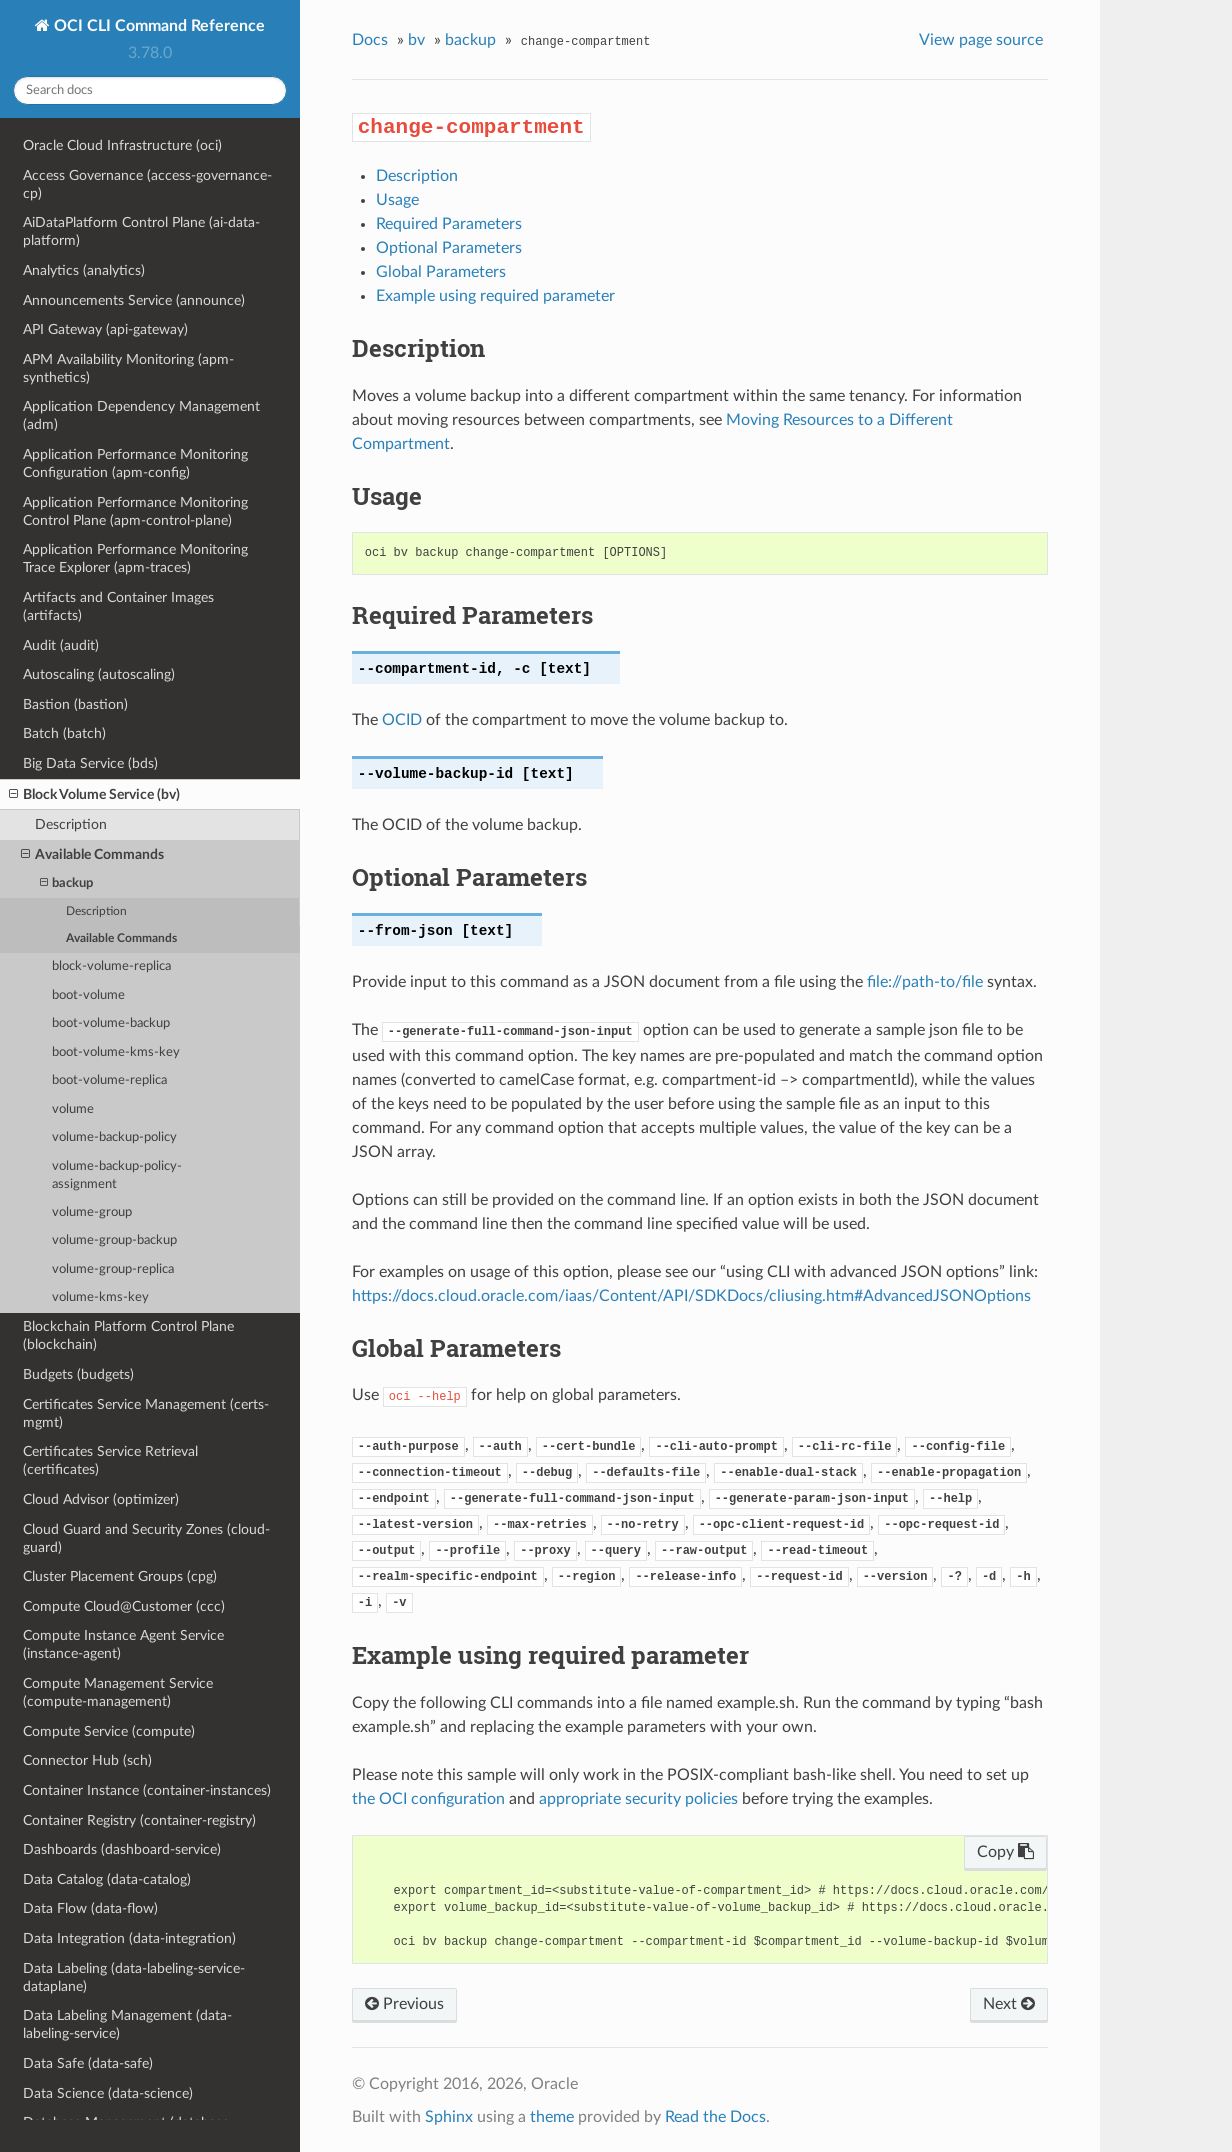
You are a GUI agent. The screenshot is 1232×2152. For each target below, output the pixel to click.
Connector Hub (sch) (87, 1760)
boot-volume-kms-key (116, 1052)
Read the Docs (715, 2117)
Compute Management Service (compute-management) (118, 1692)
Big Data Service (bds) (90, 763)
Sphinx (449, 2117)
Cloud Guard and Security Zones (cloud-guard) (146, 1538)
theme (552, 2117)
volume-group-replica (113, 1269)
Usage (397, 200)
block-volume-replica (111, 966)
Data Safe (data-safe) (88, 2063)
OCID (402, 720)
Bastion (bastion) (75, 704)
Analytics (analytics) (84, 270)
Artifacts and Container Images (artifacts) (118, 606)
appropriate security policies (638, 1799)
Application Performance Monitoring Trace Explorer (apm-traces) (135, 558)
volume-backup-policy (114, 1137)
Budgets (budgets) (78, 1374)
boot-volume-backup (111, 1023)
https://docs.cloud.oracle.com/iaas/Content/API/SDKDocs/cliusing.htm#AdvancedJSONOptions (691, 1296)
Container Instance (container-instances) (147, 1790)
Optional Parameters (449, 248)
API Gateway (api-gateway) (105, 329)
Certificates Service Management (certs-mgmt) (146, 1413)
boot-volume (88, 995)
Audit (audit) (61, 645)
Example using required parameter (495, 296)
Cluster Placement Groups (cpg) (120, 1576)
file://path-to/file (925, 982)
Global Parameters (441, 272)
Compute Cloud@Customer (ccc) (124, 1606)
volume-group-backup (114, 1240)
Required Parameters (449, 224)
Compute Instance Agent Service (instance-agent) (123, 1644)
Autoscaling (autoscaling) (99, 674)
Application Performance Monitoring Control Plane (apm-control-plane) (135, 511)
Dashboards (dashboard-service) (122, 1849)
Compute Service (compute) (109, 1731)
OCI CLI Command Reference (157, 26)
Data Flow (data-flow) (90, 1908)
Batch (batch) (64, 733)
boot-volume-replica (109, 1080)
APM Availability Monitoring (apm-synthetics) (128, 368)
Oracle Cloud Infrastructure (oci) (122, 145)
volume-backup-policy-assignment (117, 1175)
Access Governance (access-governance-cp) (147, 184)
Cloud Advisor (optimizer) (101, 1499)
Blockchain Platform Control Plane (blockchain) (128, 1335)
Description (71, 824)
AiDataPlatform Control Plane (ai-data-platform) (141, 231)
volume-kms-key (100, 1297)
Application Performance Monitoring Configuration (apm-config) (135, 463)
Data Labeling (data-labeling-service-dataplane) (134, 1977)
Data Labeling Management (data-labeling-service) (127, 2024)
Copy (1005, 1852)
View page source (981, 40)
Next (1009, 2004)
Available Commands (92, 855)
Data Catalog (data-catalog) (107, 1879)
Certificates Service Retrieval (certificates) (110, 1460)
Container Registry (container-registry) (139, 1820)
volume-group (92, 1212)
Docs (370, 40)
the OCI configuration (428, 1799)
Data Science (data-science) (108, 2093)
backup (66, 883)
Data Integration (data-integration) (129, 1938)
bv (416, 40)
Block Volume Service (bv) (94, 795)
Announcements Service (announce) (134, 300)
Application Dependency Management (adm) (141, 415)
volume (73, 1109)
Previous (404, 2004)
